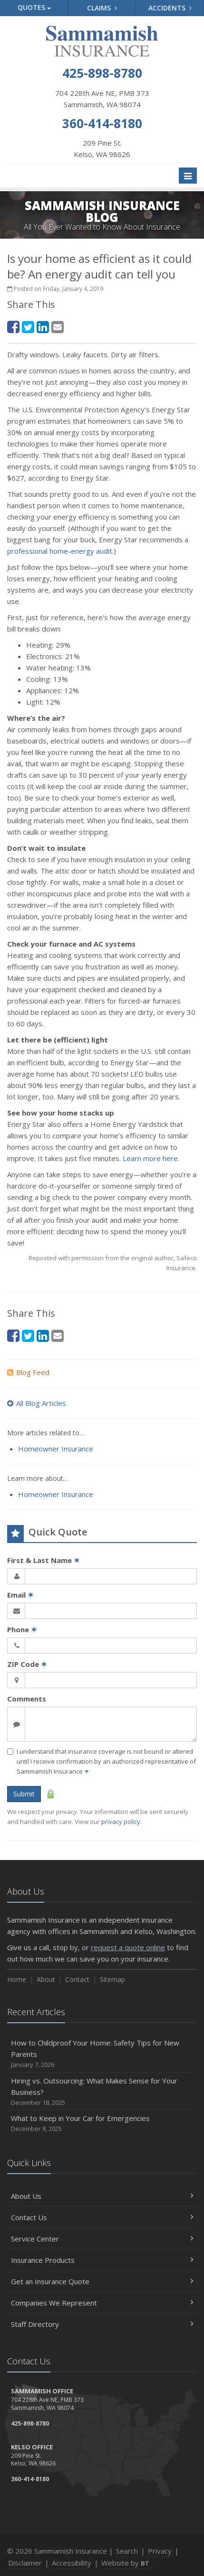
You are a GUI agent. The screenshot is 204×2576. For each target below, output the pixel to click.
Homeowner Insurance (55, 1448)
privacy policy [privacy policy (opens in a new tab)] (120, 1821)
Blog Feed (28, 1372)
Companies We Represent (102, 2302)
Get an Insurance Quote (102, 2281)
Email (20, 1595)
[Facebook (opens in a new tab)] (13, 326)
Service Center (102, 2238)
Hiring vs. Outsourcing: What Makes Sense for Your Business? (102, 2092)
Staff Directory (102, 2324)
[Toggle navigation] (188, 175)
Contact (77, 1979)
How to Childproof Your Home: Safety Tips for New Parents (102, 2054)
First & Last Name (43, 1560)
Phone (22, 1629)
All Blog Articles (36, 1403)
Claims (102, 7)
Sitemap (112, 1979)
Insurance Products (102, 2260)
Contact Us (102, 2217)
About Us (102, 2196)
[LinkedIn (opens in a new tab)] (43, 326)
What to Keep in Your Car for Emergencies (102, 2123)
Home (16, 1979)
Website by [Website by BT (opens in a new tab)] (125, 2562)
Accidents (170, 7)
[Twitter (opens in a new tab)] (28, 326)
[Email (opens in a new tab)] (57, 326)
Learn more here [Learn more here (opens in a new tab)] (150, 1158)
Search (127, 2551)
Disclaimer (25, 2562)
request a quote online (128, 1947)
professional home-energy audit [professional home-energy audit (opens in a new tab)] (59, 551)
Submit (24, 1793)
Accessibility (71, 2562)
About (46, 1979)
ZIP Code (27, 1664)
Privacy (160, 2551)
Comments (26, 1698)
